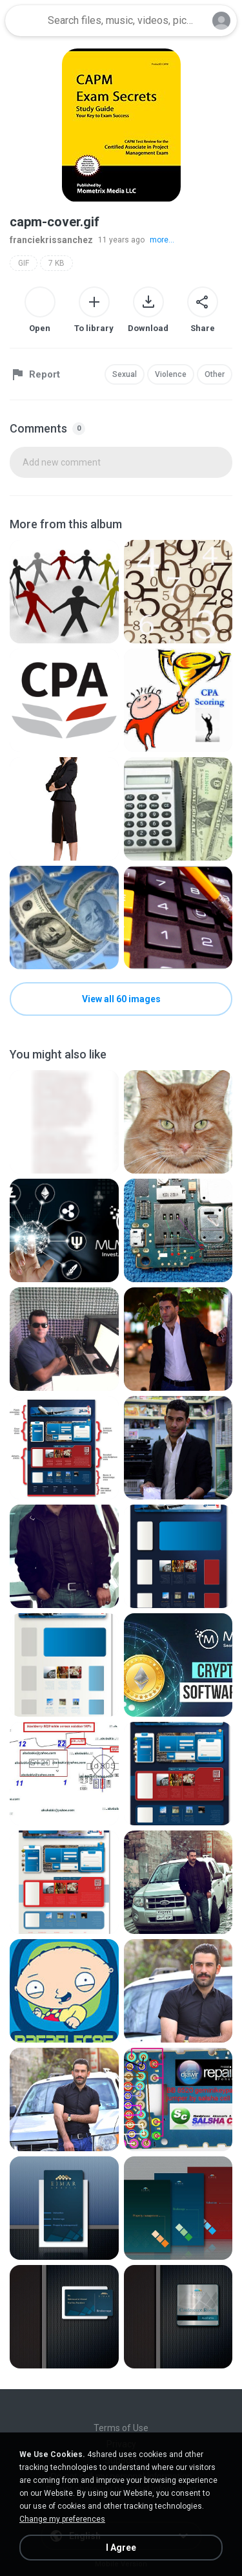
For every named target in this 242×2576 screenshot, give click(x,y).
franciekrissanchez (51, 240)
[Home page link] (24, 20)
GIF (23, 263)
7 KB (56, 263)
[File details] (64, 591)
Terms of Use (121, 2428)
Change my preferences (62, 2519)
